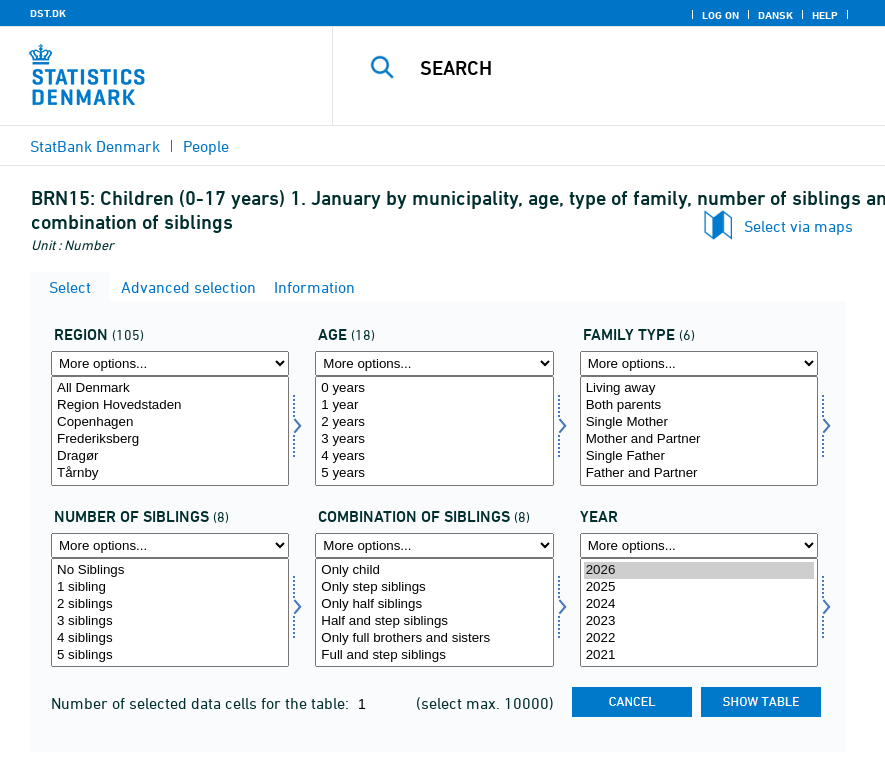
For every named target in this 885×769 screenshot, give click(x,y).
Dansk (775, 15)
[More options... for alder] (434, 363)
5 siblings (170, 655)
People (206, 146)
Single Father (699, 456)
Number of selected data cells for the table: (202, 703)
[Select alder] (434, 431)
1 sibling (170, 587)
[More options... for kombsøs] (434, 545)
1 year (434, 405)
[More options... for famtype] (699, 363)
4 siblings (170, 638)
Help (825, 15)
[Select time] (699, 613)
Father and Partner (699, 473)
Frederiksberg (170, 439)
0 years (434, 388)
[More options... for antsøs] (170, 545)
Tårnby (170, 473)
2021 (699, 655)
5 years (434, 473)
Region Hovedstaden (170, 405)
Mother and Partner (699, 439)
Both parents (699, 405)
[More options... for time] (699, 545)
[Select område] (170, 431)
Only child (434, 570)
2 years (434, 422)
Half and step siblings (434, 621)
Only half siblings (434, 604)
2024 (699, 604)
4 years (434, 456)
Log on (720, 15)
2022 (699, 638)
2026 (699, 570)
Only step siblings (434, 587)
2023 (699, 621)
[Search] (630, 68)
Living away (699, 388)
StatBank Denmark (95, 146)
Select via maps (798, 226)
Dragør (170, 456)
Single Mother (699, 422)
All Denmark (170, 388)
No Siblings (170, 570)
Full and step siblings (434, 655)
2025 (699, 587)
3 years (434, 439)
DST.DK (48, 13)
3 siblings (170, 621)
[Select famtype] (699, 431)
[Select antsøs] (170, 613)
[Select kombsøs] (434, 613)
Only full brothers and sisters (434, 638)
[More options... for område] (170, 363)
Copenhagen (170, 422)
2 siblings (170, 604)
